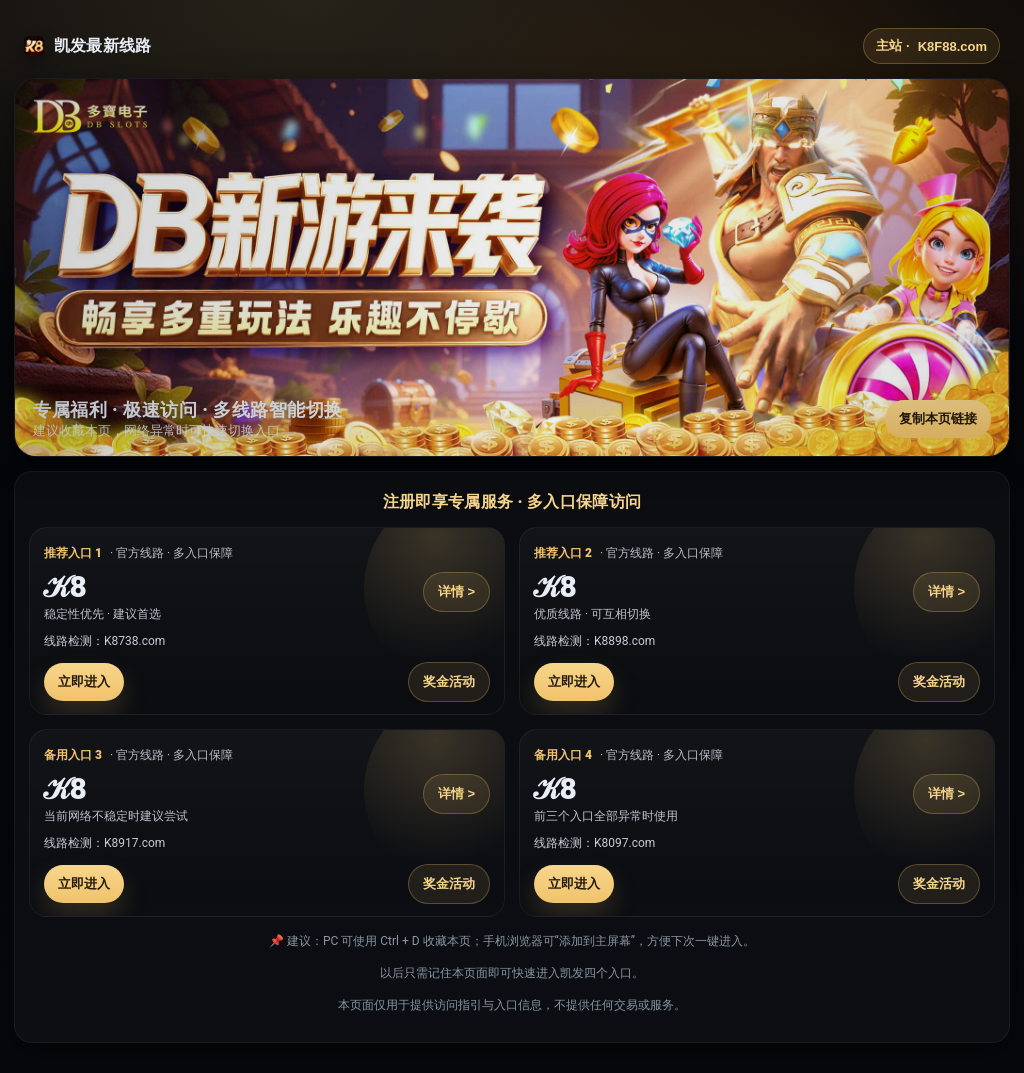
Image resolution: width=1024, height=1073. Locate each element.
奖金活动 (449, 681)
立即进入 (84, 681)
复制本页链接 (938, 418)
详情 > (456, 591)
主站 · (931, 46)
